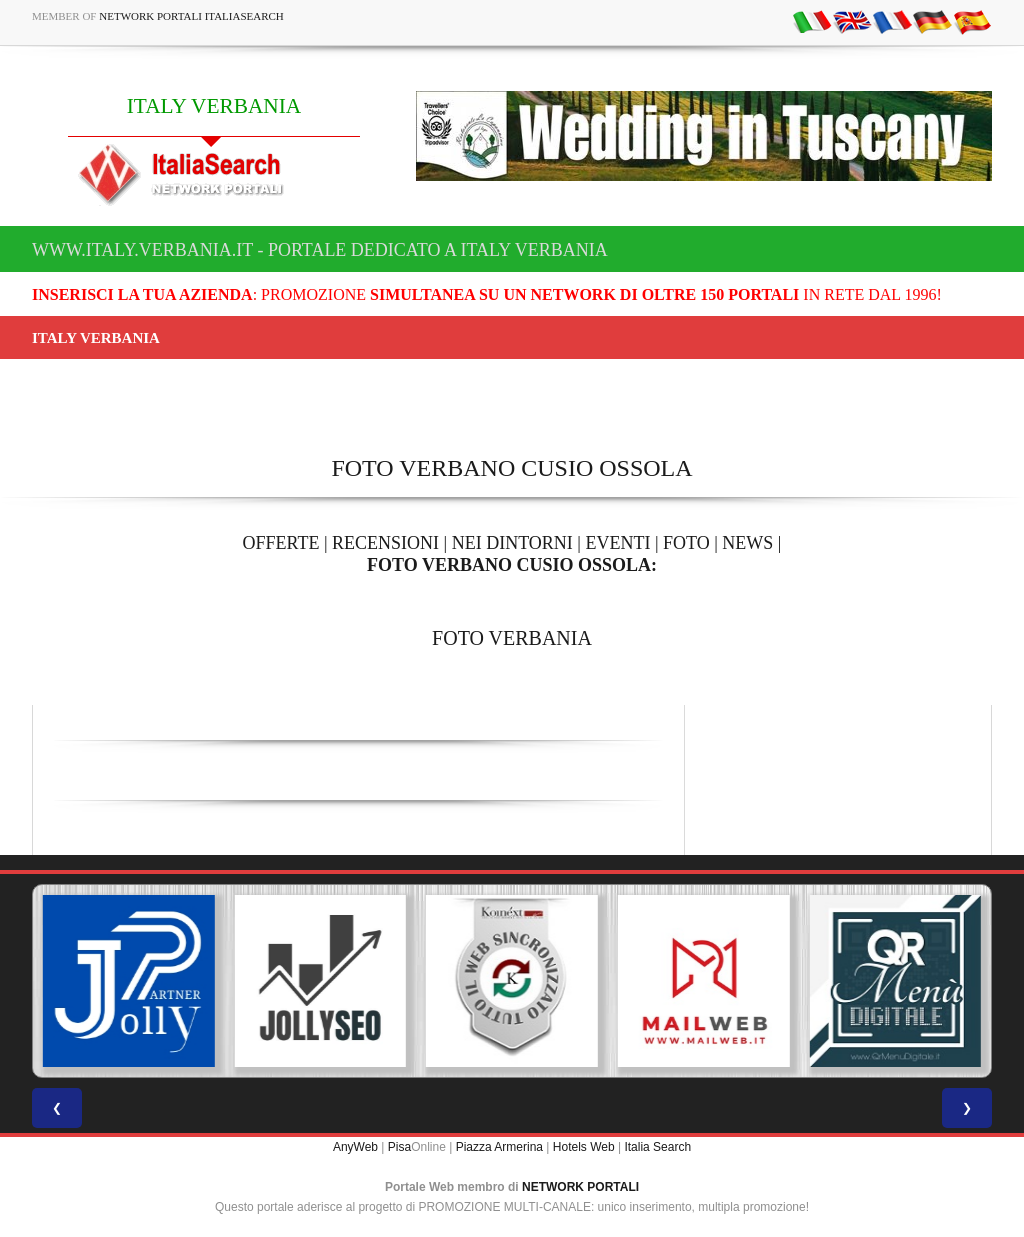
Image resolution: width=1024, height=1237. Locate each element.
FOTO (686, 543)
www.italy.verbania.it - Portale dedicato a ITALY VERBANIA (320, 250)
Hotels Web (584, 1147)
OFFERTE (281, 543)
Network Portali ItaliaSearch (191, 16)
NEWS (747, 543)
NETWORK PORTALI (580, 1187)
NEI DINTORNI (512, 543)
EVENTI (617, 543)
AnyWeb (355, 1147)
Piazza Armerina (499, 1147)
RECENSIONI (385, 543)
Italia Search (657, 1147)
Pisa (399, 1147)
